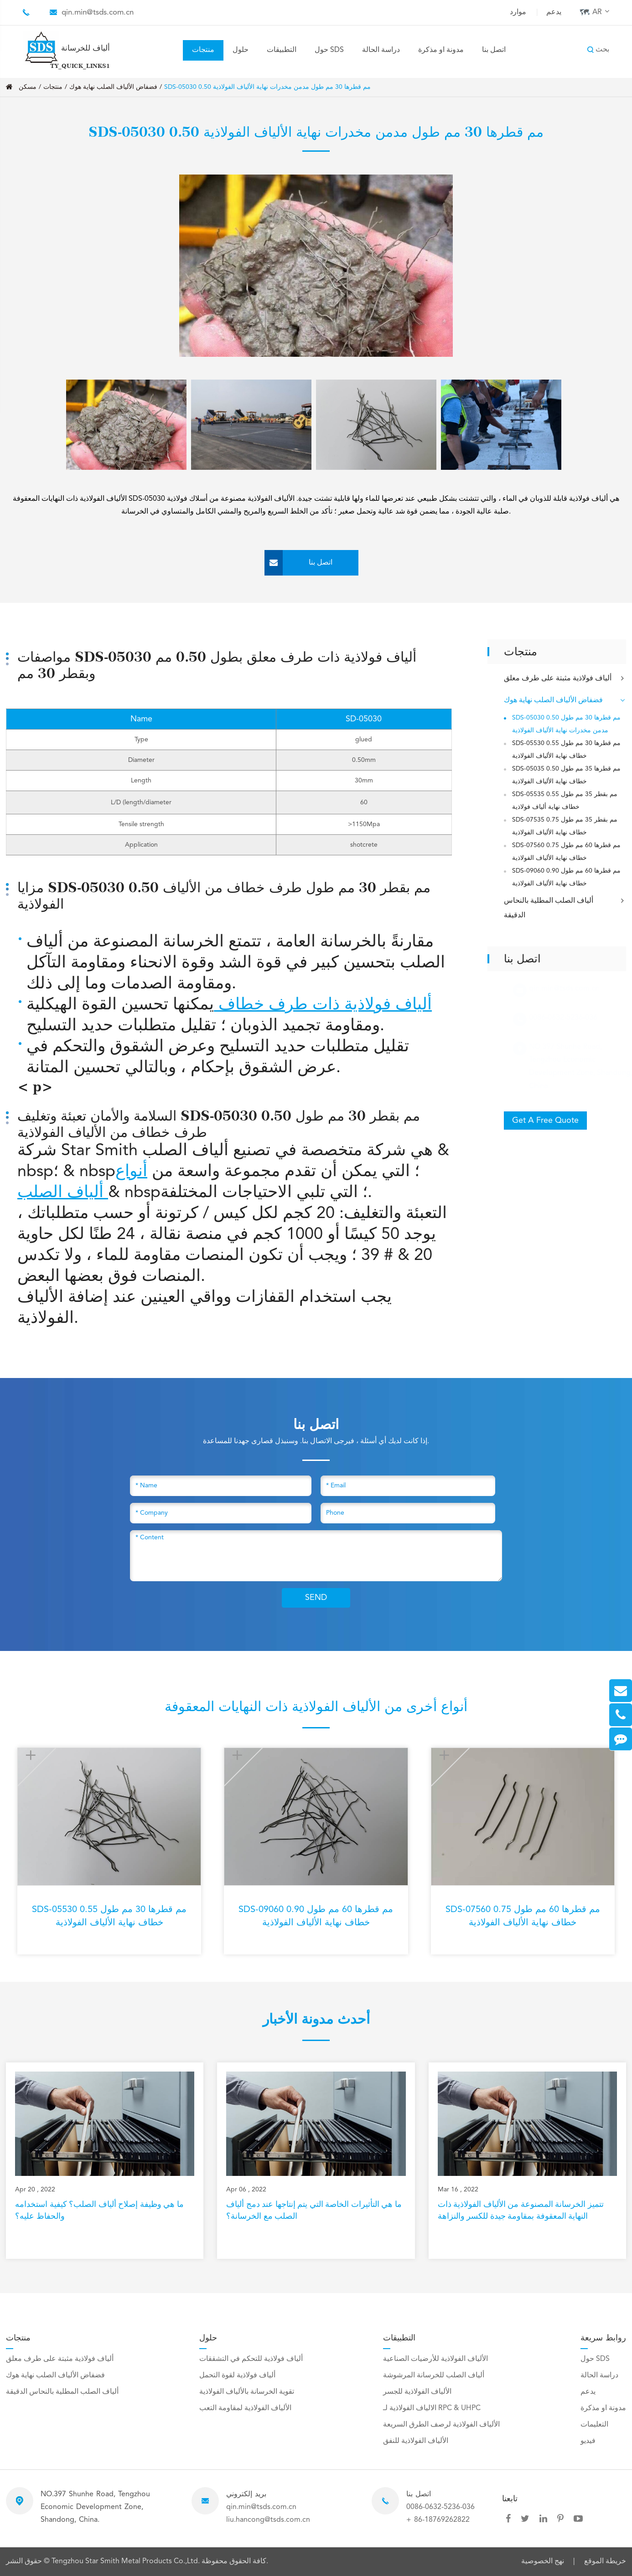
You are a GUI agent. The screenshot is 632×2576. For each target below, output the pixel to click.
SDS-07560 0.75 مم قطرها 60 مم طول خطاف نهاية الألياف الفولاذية (566, 851)
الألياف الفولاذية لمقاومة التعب (245, 2408)
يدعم (553, 12)
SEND (316, 1598)
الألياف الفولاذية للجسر (417, 2392)
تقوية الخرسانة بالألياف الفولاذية (246, 2392)
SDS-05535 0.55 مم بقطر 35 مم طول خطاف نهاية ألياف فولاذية (564, 800)
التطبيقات (281, 50)
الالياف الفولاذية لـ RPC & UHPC (432, 2408)
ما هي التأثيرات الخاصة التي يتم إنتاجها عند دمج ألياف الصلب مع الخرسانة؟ (314, 2210)
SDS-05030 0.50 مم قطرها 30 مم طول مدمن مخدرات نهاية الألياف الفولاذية (267, 87)
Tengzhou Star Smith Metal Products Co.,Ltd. (127, 2561)
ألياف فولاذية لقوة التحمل (237, 2375)
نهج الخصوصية (542, 2561)
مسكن (27, 87)
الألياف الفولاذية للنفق (415, 2441)
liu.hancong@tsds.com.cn (268, 2520)
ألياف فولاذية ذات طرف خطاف (323, 1005)
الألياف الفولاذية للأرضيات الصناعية (435, 2359)
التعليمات (594, 2424)
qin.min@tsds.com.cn (98, 12)
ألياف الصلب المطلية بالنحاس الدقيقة (565, 907)
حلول (241, 50)
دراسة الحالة (381, 50)
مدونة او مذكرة (441, 50)
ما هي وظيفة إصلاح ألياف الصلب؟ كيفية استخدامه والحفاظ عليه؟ (99, 2210)
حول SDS (329, 50)
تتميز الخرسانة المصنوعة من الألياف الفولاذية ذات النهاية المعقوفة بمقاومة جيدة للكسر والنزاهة (521, 2210)
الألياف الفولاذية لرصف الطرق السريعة (441, 2424)
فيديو (588, 2441)
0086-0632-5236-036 (440, 2507)
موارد (518, 12)
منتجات (203, 50)
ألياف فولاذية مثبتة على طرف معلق (565, 678)
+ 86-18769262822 (438, 2520)
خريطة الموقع (605, 2561)
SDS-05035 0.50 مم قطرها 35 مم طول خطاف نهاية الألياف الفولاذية (566, 775)
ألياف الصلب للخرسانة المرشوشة (433, 2375)
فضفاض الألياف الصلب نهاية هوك (113, 87)
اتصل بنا (494, 50)
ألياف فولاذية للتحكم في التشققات (251, 2359)
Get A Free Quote (545, 1120)
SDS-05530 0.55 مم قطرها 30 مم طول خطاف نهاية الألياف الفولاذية (566, 749)
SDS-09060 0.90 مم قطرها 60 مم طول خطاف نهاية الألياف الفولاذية (566, 877)
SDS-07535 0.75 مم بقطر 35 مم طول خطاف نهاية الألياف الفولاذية (564, 826)
